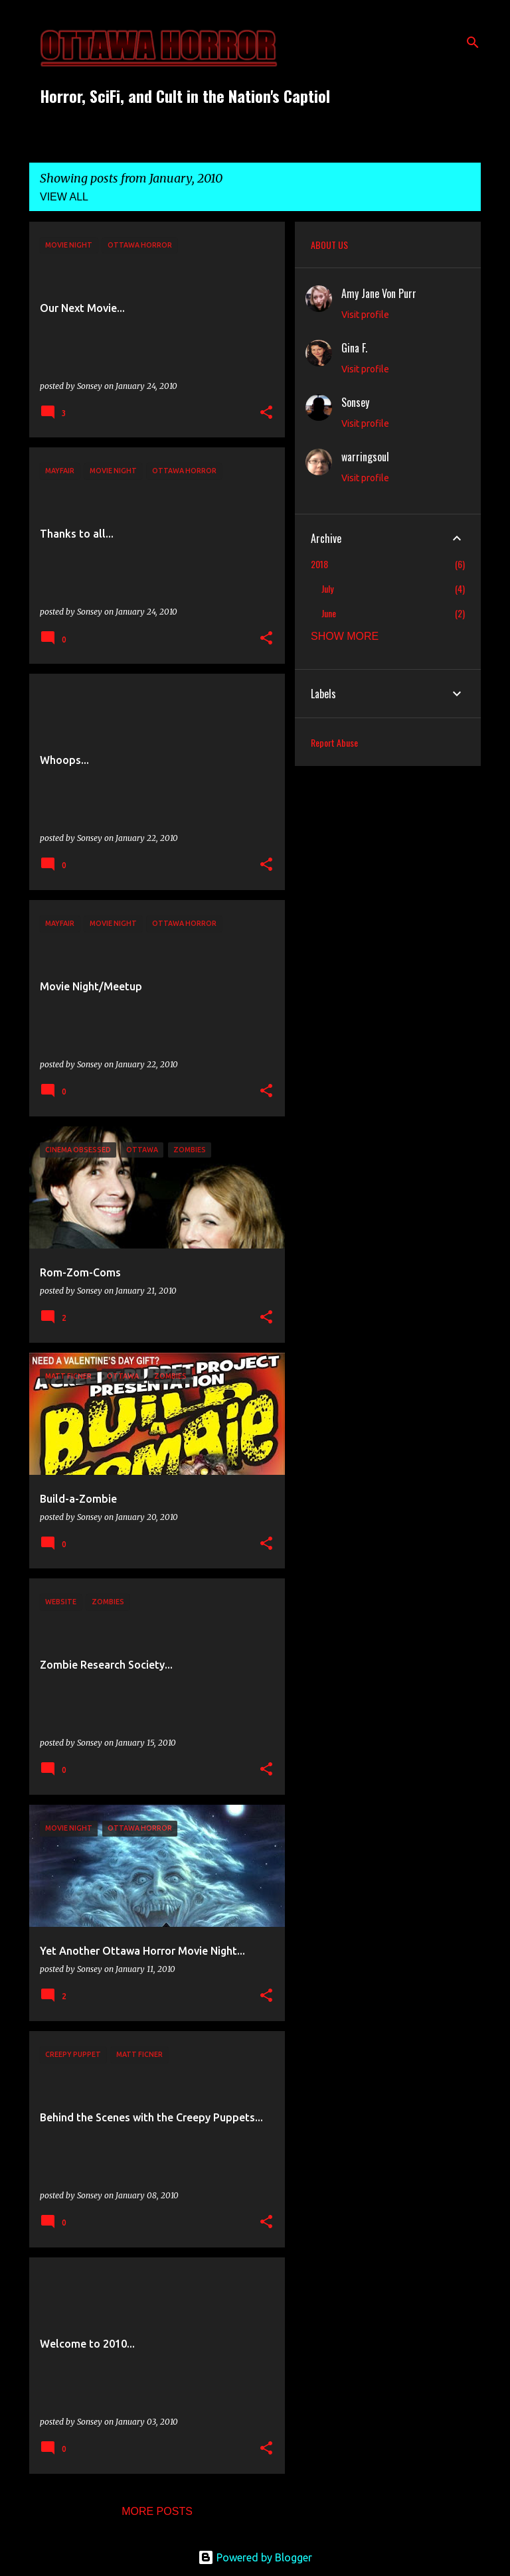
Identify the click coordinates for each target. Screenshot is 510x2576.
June (328, 613)
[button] (266, 413)
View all (64, 196)
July (327, 588)
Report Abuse (334, 742)
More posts (157, 2511)
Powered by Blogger (255, 2557)
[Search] (473, 42)
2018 (319, 564)
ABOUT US (329, 245)
